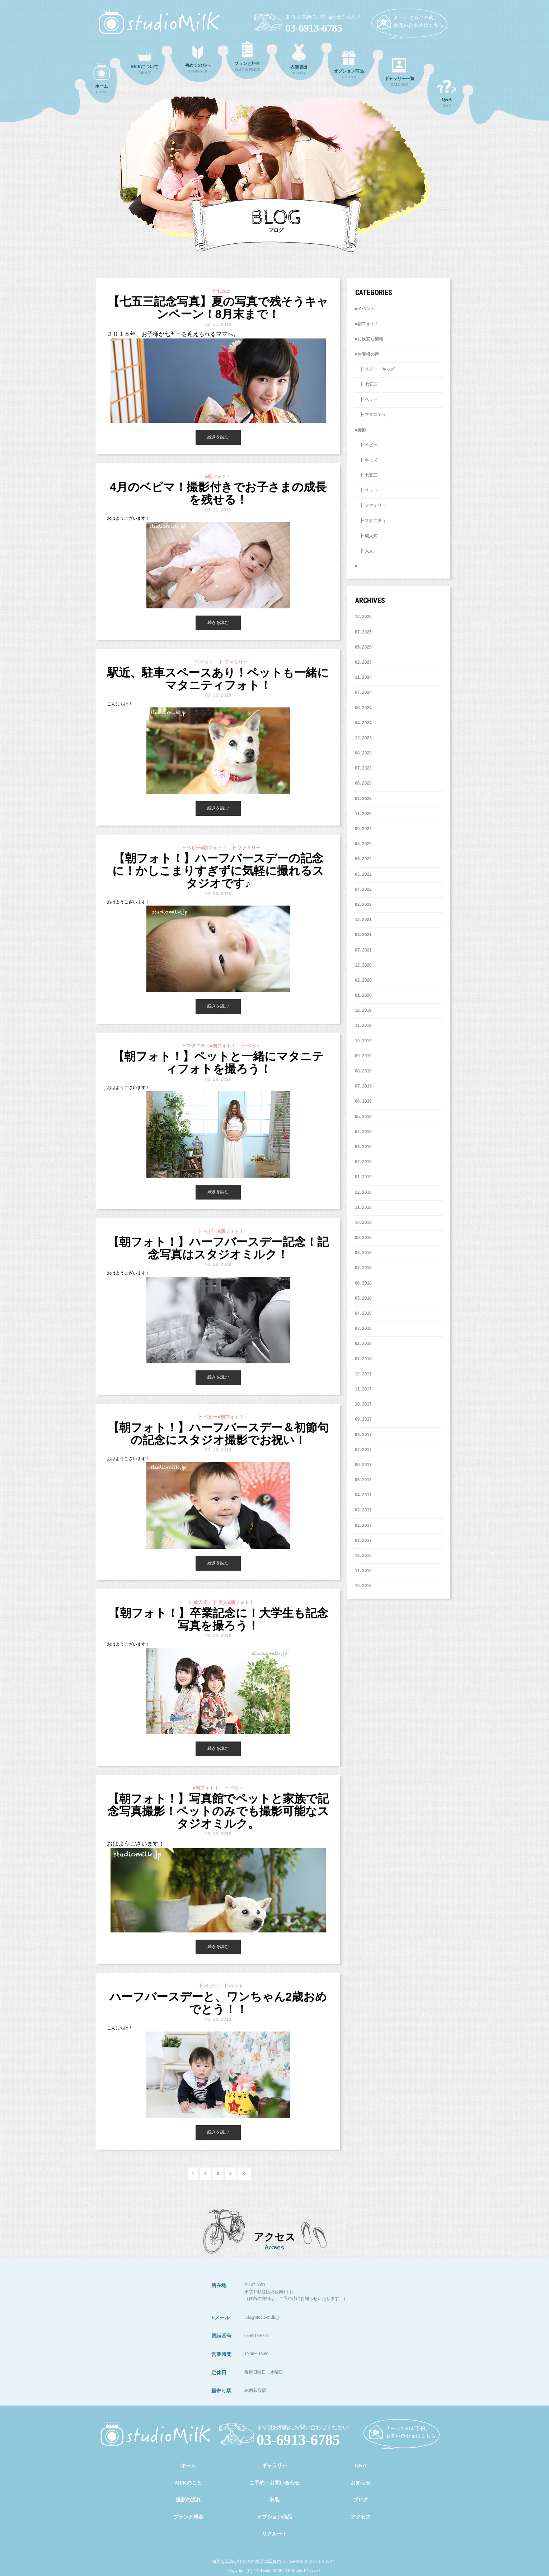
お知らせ (361, 2483)
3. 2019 (363, 1146)
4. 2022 (363, 889)
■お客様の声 (367, 354)
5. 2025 (363, 647)
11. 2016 (363, 1570)
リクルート (274, 2534)
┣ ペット (366, 399)
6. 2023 (363, 783)
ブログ (360, 2499)
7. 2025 (363, 632)
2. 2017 (363, 1525)
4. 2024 (363, 722)
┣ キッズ (366, 460)
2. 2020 (363, 980)
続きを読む (218, 436)
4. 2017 (363, 1494)
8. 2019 (363, 1071)
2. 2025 (363, 662)
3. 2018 (363, 1328)
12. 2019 (363, 1010)
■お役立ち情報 (369, 338)
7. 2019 (363, 1086)
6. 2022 (363, 858)
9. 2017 (363, 1419)
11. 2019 (363, 1025)
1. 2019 (363, 1176)
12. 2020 (363, 965)
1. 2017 (363, 1540)
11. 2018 (363, 1207)
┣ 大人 (364, 550)
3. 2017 (363, 1510)
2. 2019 (363, 1161)
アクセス (361, 2517)
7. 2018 (363, 1267)
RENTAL (298, 59)
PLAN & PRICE (247, 56)
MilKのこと (188, 2483)
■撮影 (360, 430)
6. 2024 (363, 707)
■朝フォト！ (367, 323)
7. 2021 (363, 950)
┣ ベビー (366, 445)
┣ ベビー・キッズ (375, 369)
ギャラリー (274, 2465)
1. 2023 (363, 798)
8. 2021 (363, 934)
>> (244, 2173)
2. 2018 (363, 1343)
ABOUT (144, 63)
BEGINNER (197, 59)
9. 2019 (363, 1055)
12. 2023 (363, 737)
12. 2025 (363, 616)
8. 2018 (363, 1252)
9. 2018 (363, 1237)
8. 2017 (363, 1434)
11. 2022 (363, 813)
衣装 (274, 2499)
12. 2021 (363, 919)
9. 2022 (363, 828)
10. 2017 (363, 1404)
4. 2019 (363, 1131)
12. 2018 (363, 1192)
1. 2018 (363, 1358)
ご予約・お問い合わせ (274, 2483)
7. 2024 (363, 692)
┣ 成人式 (366, 535)
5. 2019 (363, 1116)
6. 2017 (363, 1464)
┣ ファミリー (370, 505)
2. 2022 (363, 904)
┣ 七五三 (366, 384)
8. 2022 (363, 843)
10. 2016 (363, 1585)
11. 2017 (363, 1389)
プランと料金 (188, 2517)
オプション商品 (274, 2517)
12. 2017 (363, 1373)
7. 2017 (363, 1449)
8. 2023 (363, 753)
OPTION (348, 65)
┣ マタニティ (370, 414)
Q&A (446, 93)
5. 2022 (363, 874)
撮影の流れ (188, 2499)
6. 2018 (363, 1283)
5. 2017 (363, 1479)
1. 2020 (363, 995)
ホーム (188, 2465)
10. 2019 (363, 1040)
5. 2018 (363, 1298)
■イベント (365, 308)
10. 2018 (363, 1222)
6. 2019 (363, 1101)
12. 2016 (363, 1555)
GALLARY (399, 72)
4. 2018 (363, 1313)
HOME (101, 78)
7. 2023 (363, 768)
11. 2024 (363, 677)
